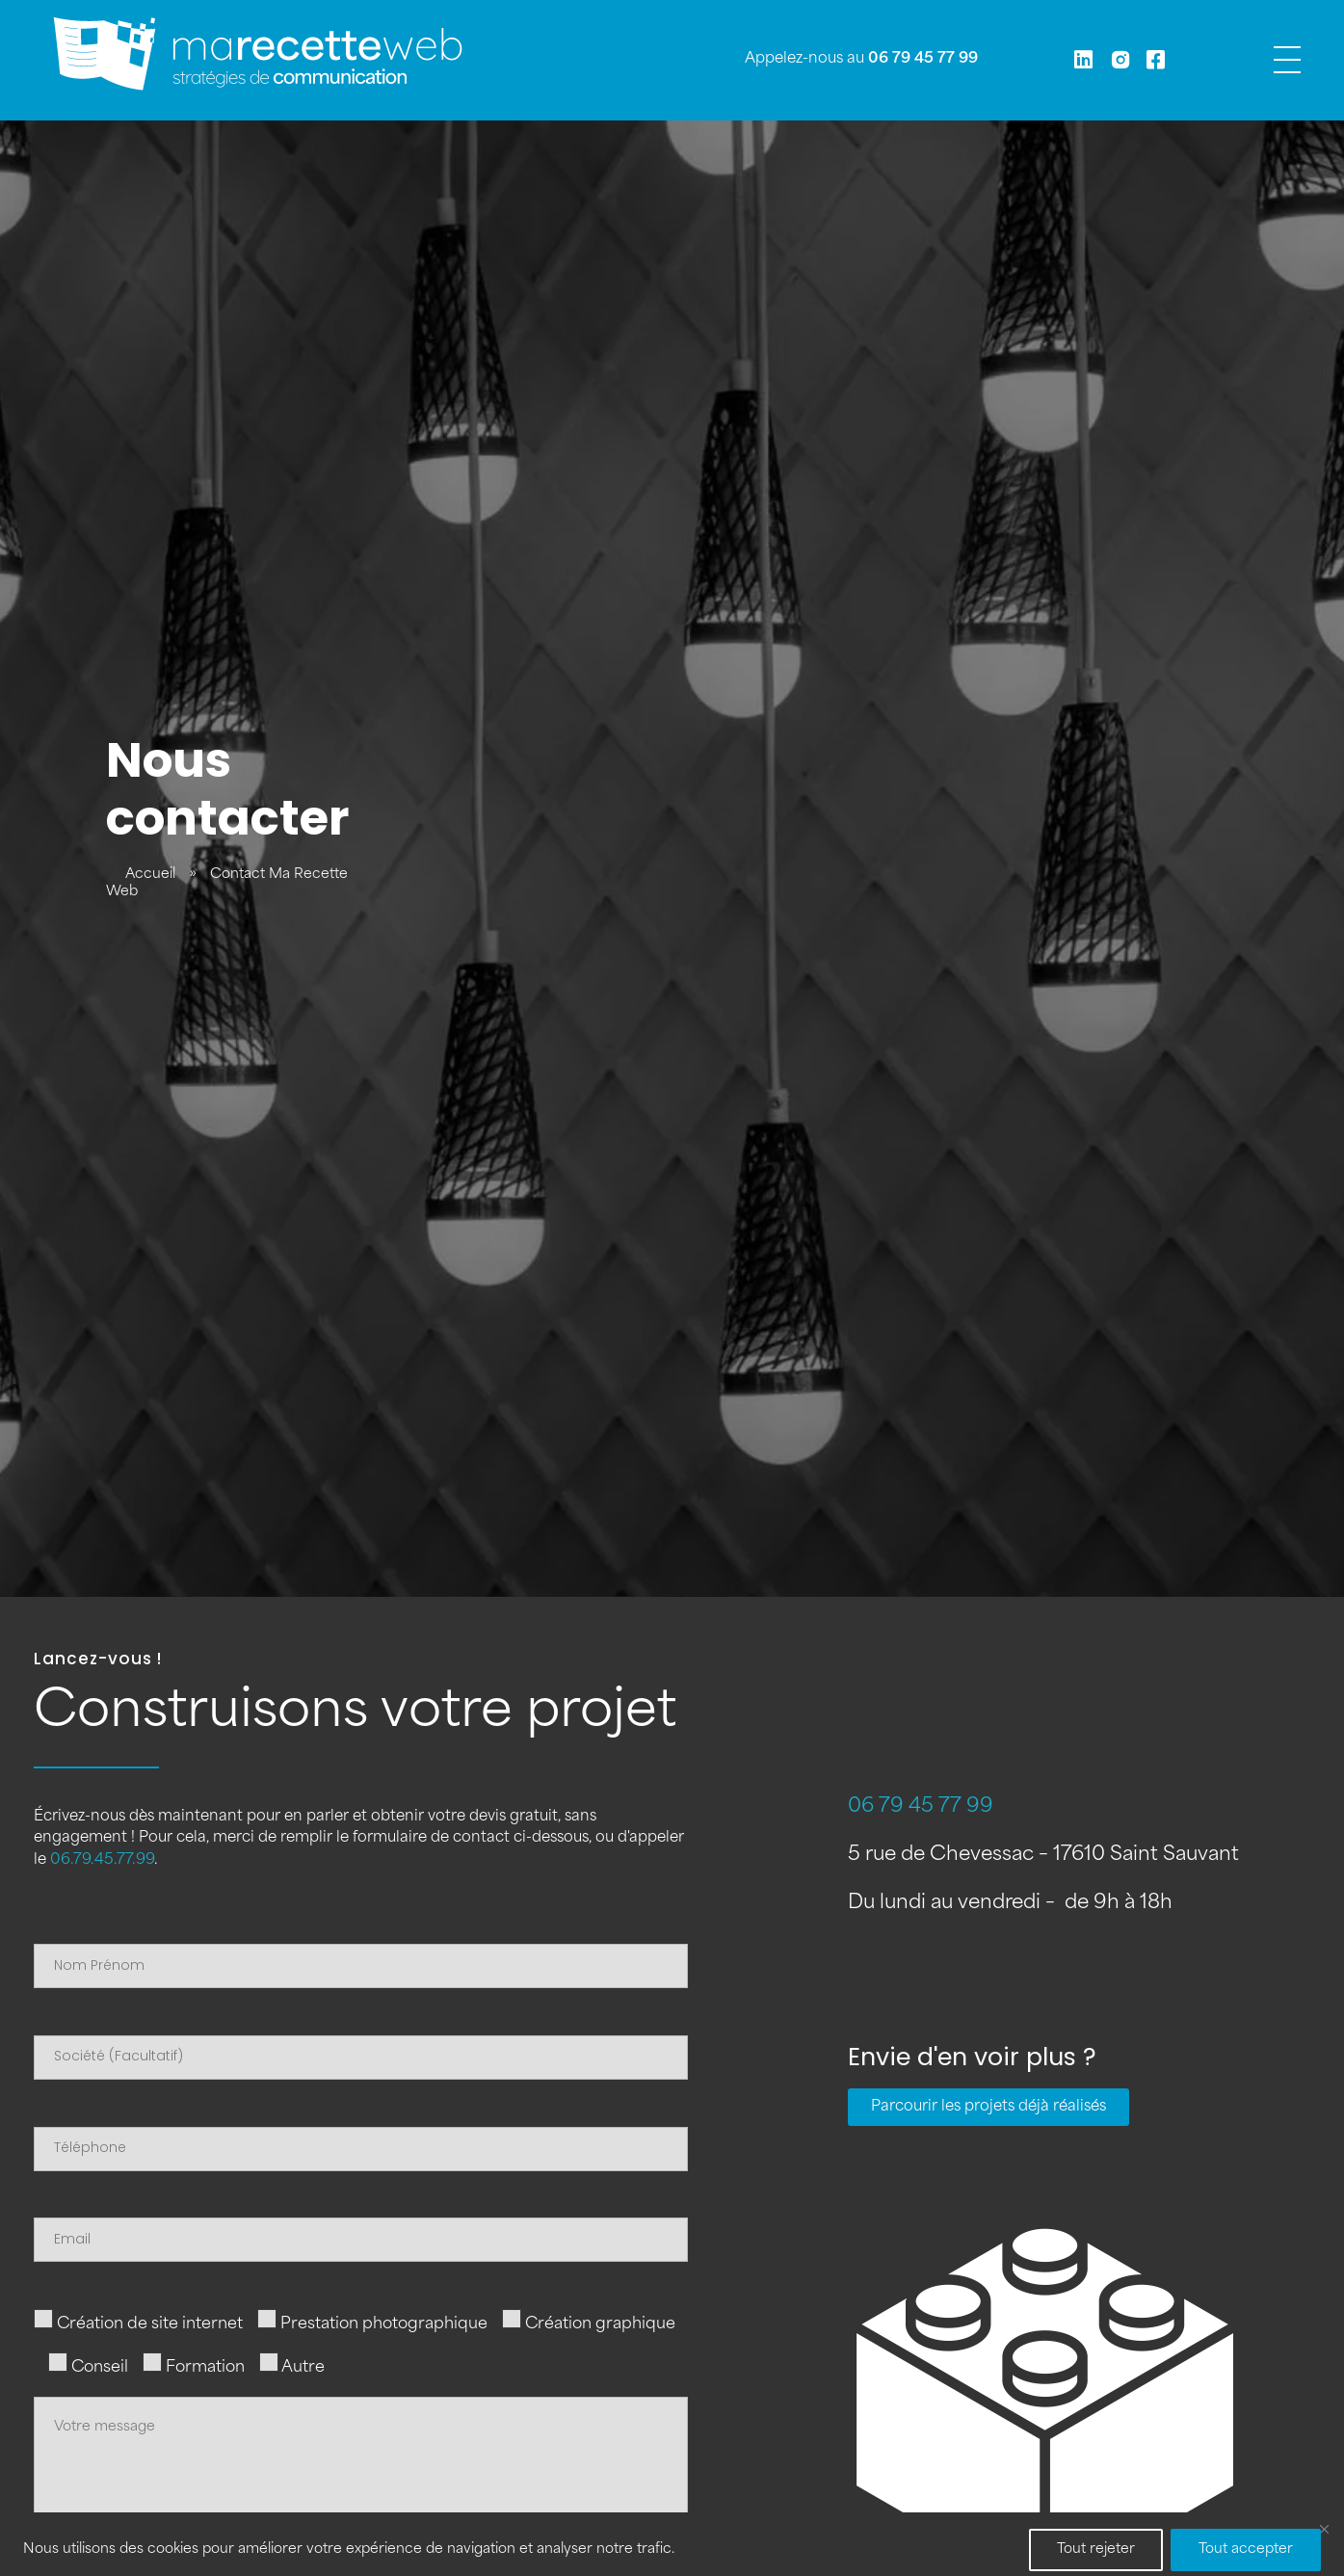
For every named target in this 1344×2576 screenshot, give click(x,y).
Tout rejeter (1096, 2549)
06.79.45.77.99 (102, 1860)
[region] (672, 2544)
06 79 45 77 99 (923, 59)
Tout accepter (1246, 2549)
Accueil (150, 874)
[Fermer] (1323, 2528)
